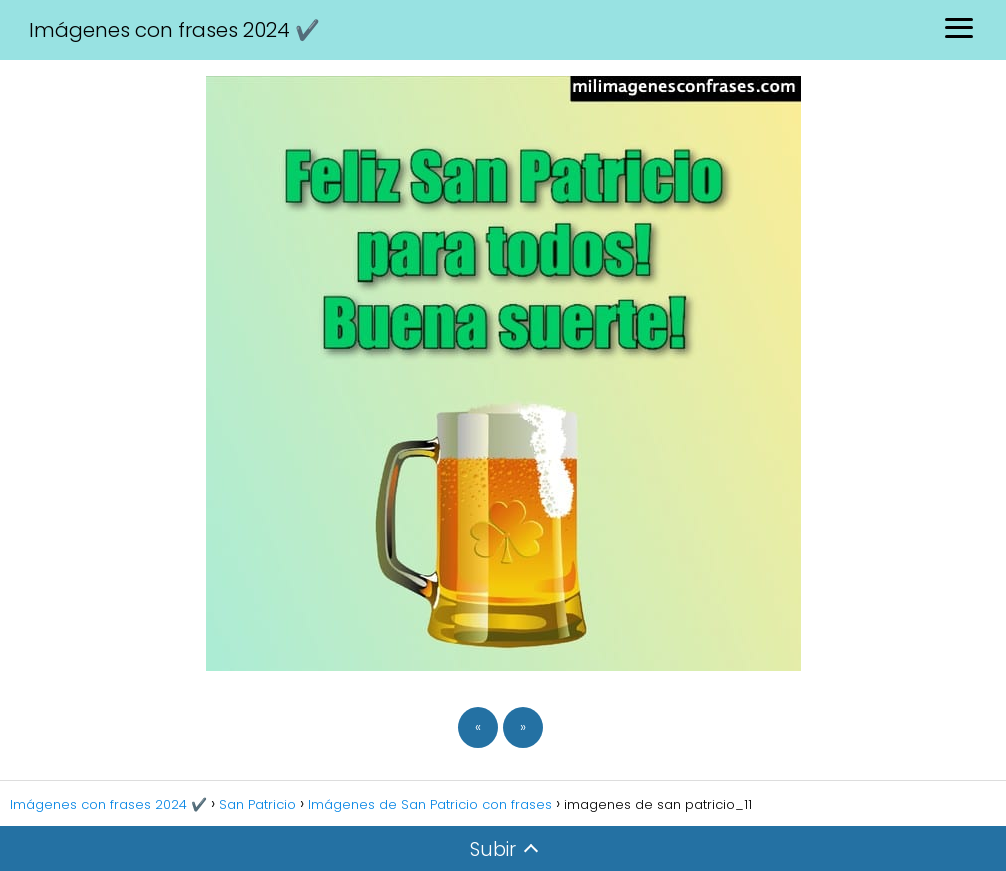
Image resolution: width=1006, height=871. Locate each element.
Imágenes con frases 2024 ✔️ (174, 30)
